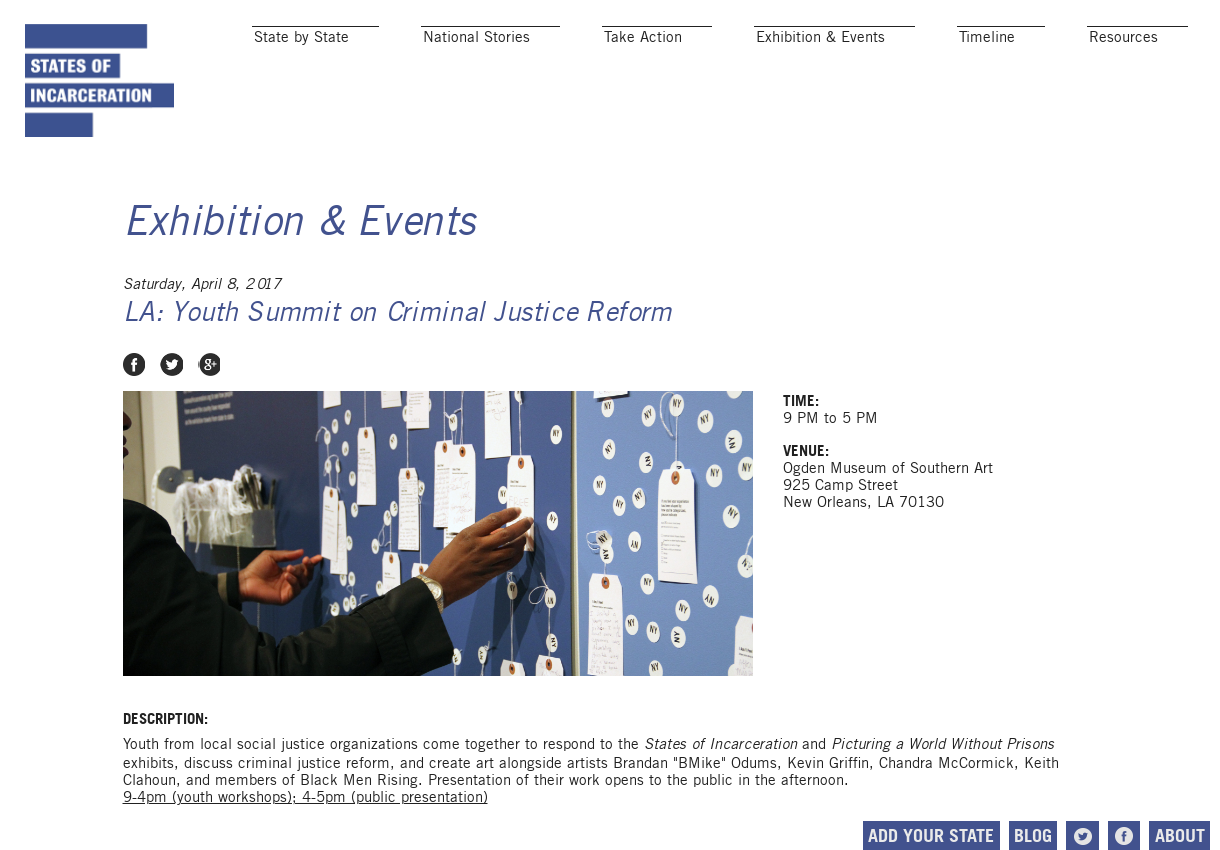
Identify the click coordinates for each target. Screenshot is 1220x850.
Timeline (987, 36)
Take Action (643, 36)
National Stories (476, 36)
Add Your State (931, 835)
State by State (301, 36)
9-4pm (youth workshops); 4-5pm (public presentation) (305, 796)
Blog (1033, 835)
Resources (1123, 36)
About (1180, 835)
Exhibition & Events (820, 36)
